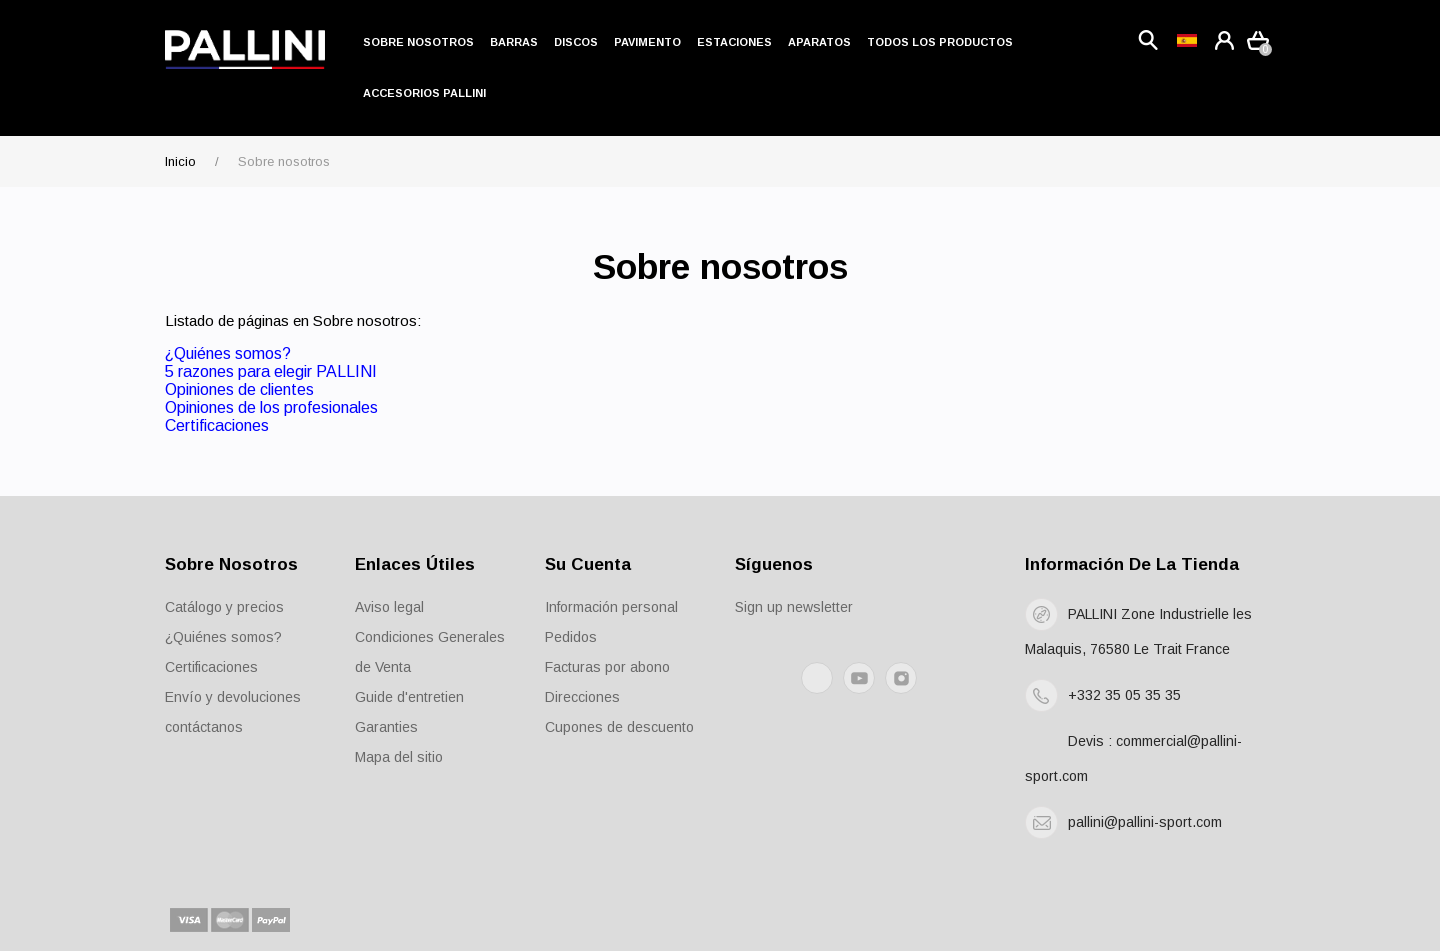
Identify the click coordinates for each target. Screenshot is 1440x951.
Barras (514, 42)
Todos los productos (940, 42)
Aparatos (819, 42)
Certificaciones (217, 425)
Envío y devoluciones (233, 697)
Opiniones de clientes (239, 389)
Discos (576, 42)
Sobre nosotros (418, 42)
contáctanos (204, 727)
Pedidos (571, 637)
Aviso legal (389, 607)
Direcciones (582, 697)
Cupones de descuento (619, 727)
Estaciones (734, 42)
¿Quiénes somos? (228, 353)
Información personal (611, 607)
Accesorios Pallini (424, 93)
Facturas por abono (607, 667)
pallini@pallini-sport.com (1145, 822)
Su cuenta (588, 564)
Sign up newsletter (794, 607)
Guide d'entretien (409, 697)
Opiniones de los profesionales (271, 407)
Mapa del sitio (399, 757)
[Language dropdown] (1187, 40)
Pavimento (647, 42)
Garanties (386, 727)
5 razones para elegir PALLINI (271, 371)
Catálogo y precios (224, 607)
